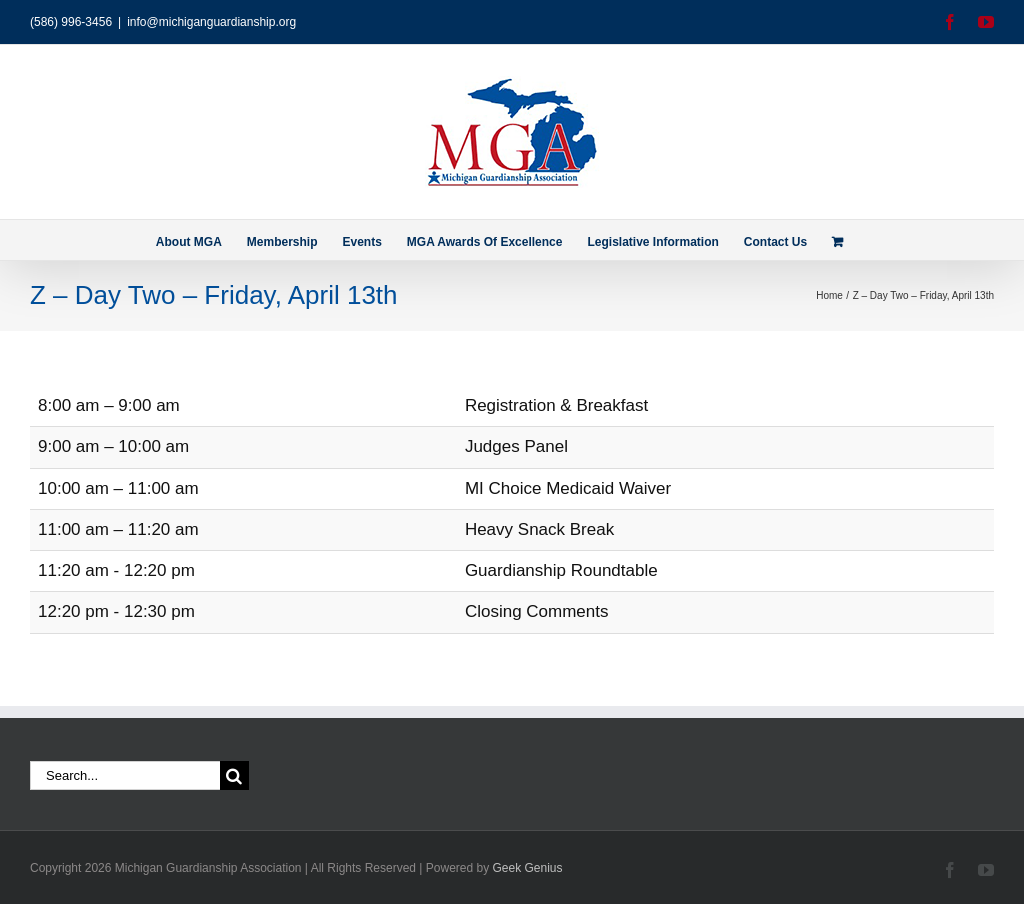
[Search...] (125, 775)
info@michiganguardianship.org (211, 22)
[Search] (234, 775)
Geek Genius (528, 868)
